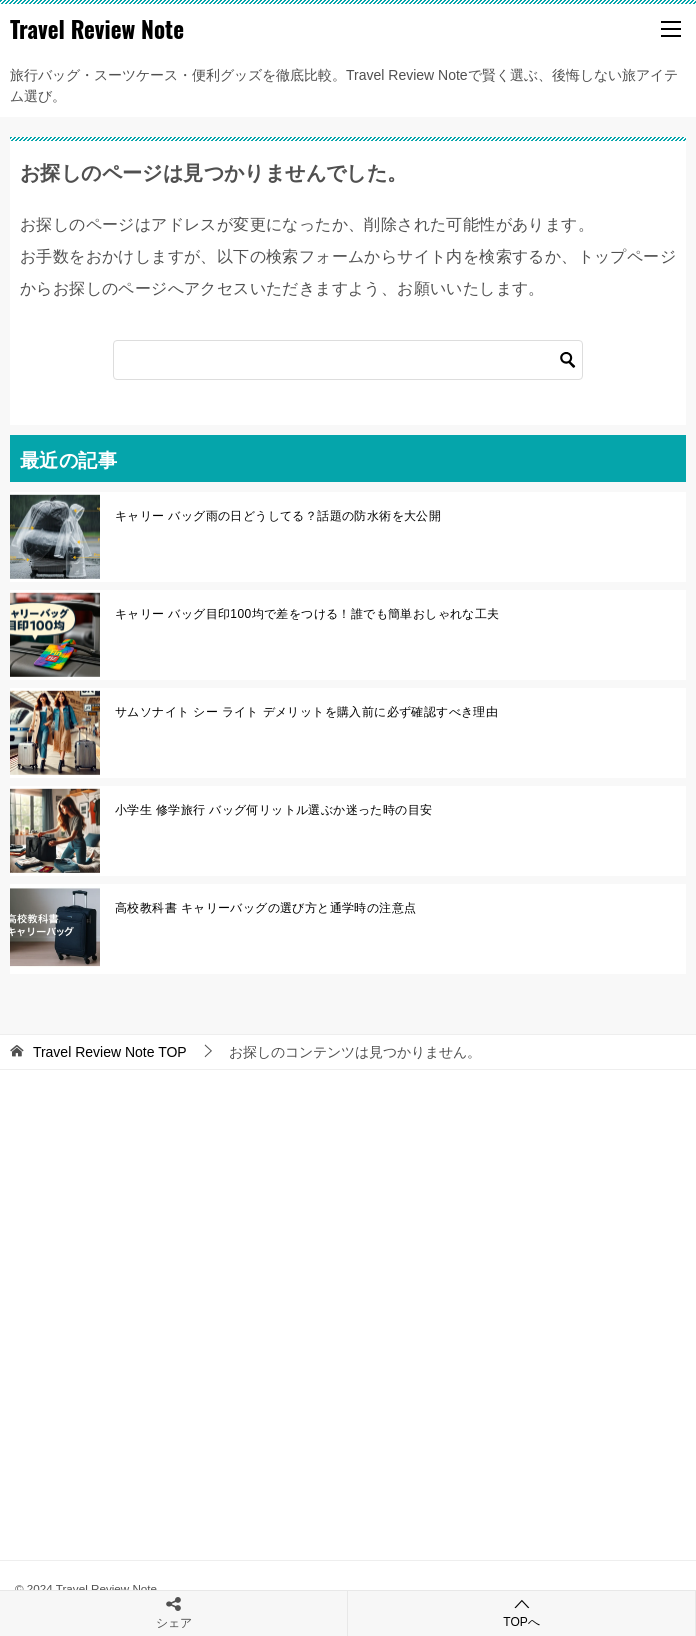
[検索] (348, 360)
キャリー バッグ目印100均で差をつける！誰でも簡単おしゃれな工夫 (307, 614)
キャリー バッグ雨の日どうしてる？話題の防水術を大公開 (278, 516)
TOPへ (521, 1612)
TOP (110, 1052)
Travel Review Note (97, 29)
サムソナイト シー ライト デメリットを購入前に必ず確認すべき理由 (306, 712)
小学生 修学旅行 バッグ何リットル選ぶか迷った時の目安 (273, 810)
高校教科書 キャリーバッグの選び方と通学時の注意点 (265, 908)
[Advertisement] (348, 1300)
